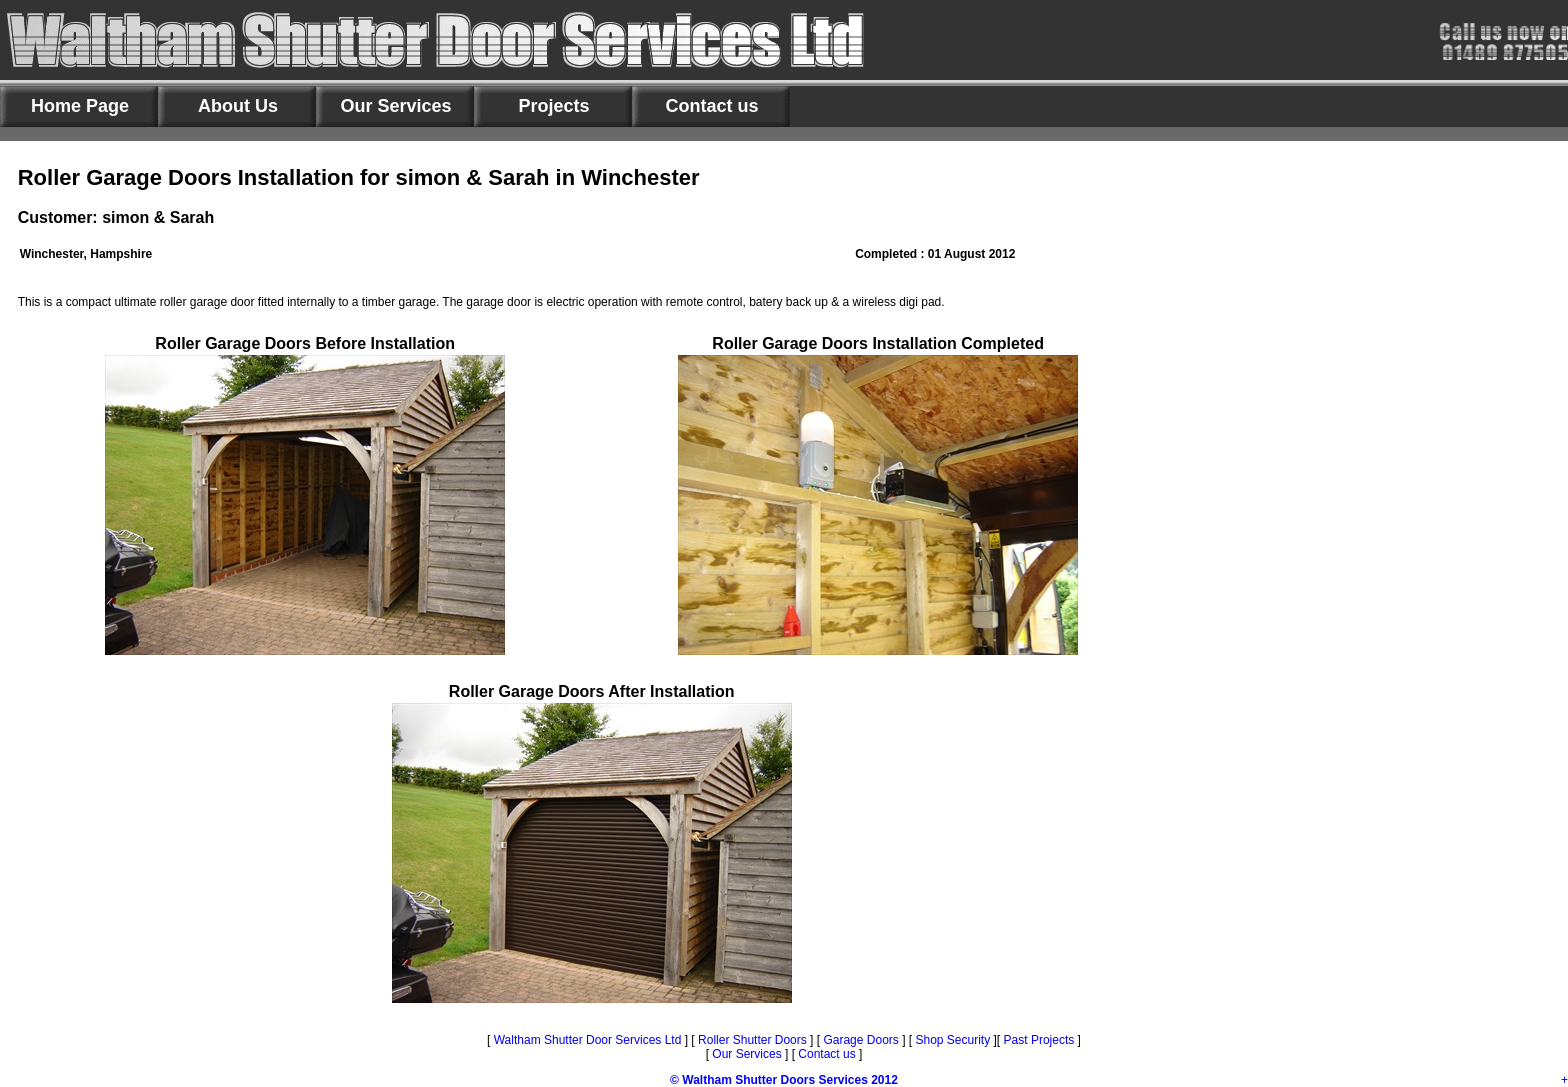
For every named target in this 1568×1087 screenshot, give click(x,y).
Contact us (826, 1054)
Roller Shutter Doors (751, 1040)
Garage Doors (860, 1040)
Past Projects (1039, 1040)
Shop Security (951, 1040)
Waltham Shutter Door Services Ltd (589, 1040)
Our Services (746, 1054)
